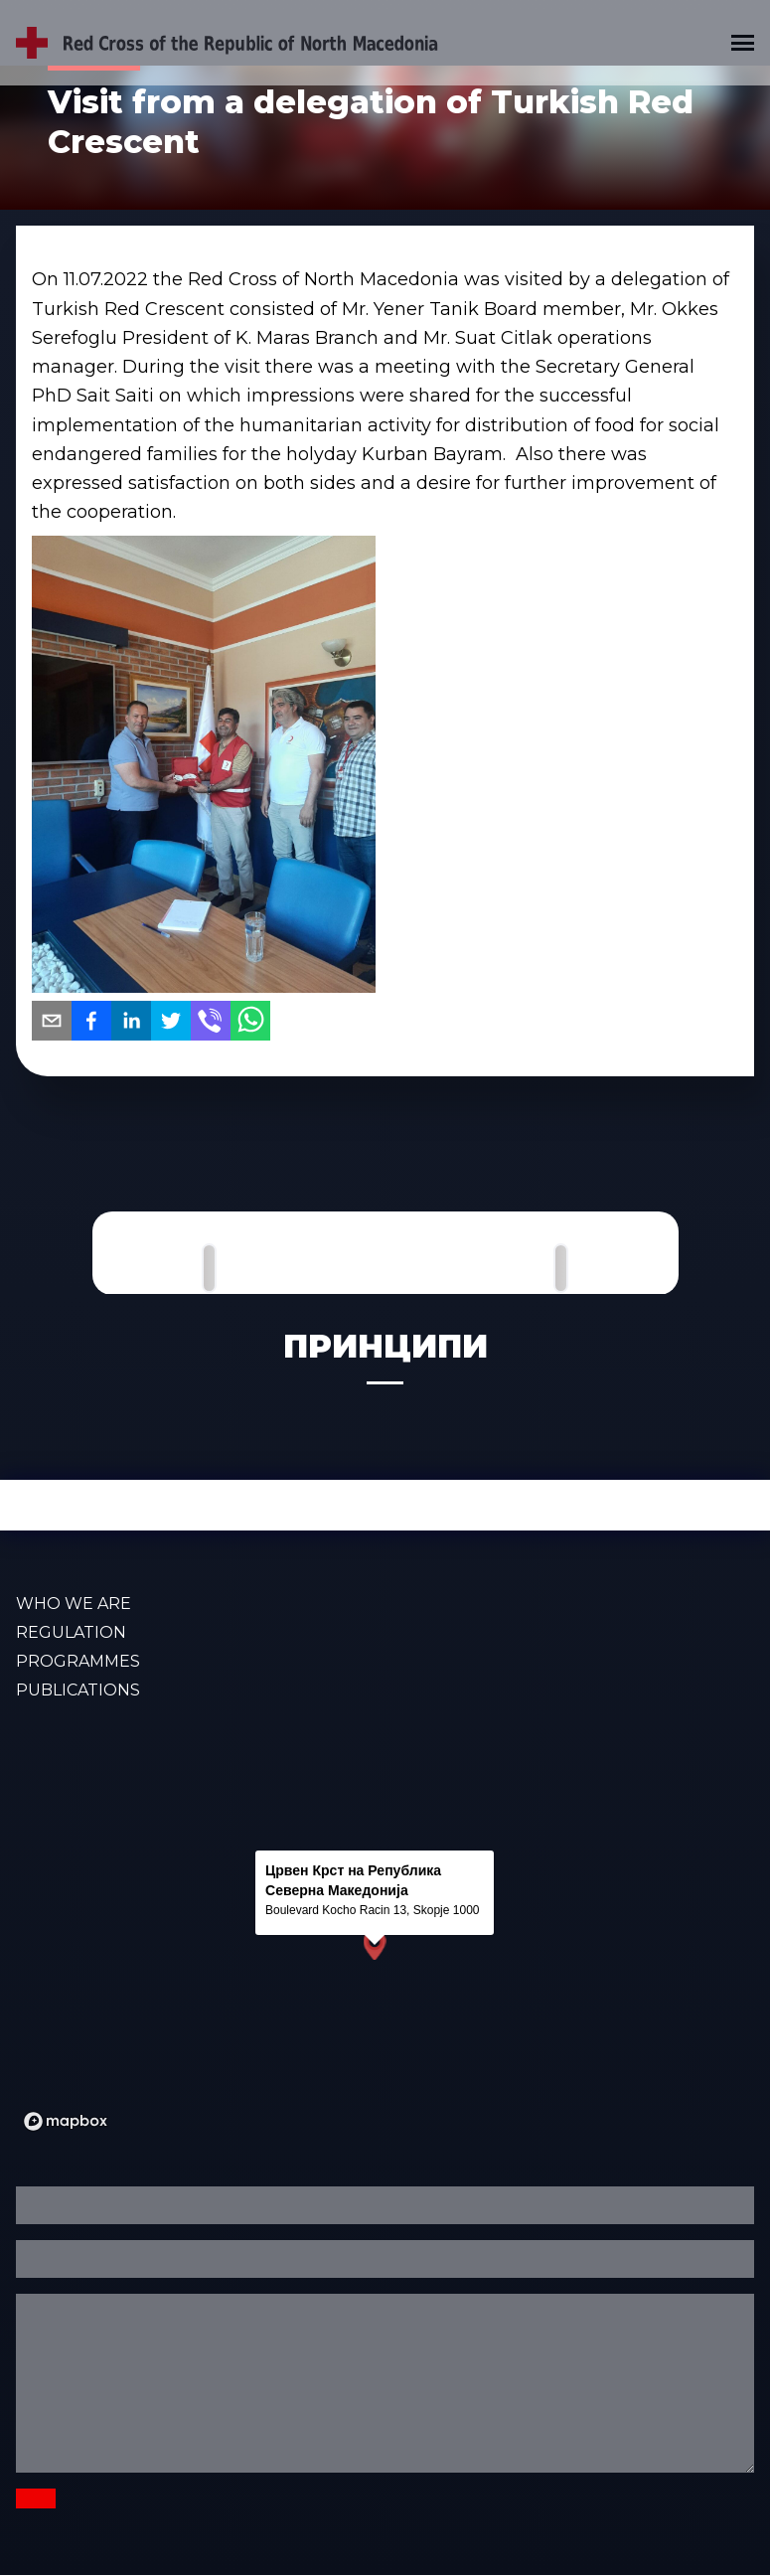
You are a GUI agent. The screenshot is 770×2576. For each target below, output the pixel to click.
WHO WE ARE (73, 1603)
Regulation (71, 1632)
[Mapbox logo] (65, 2121)
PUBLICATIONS (78, 1690)
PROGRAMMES (78, 1661)
